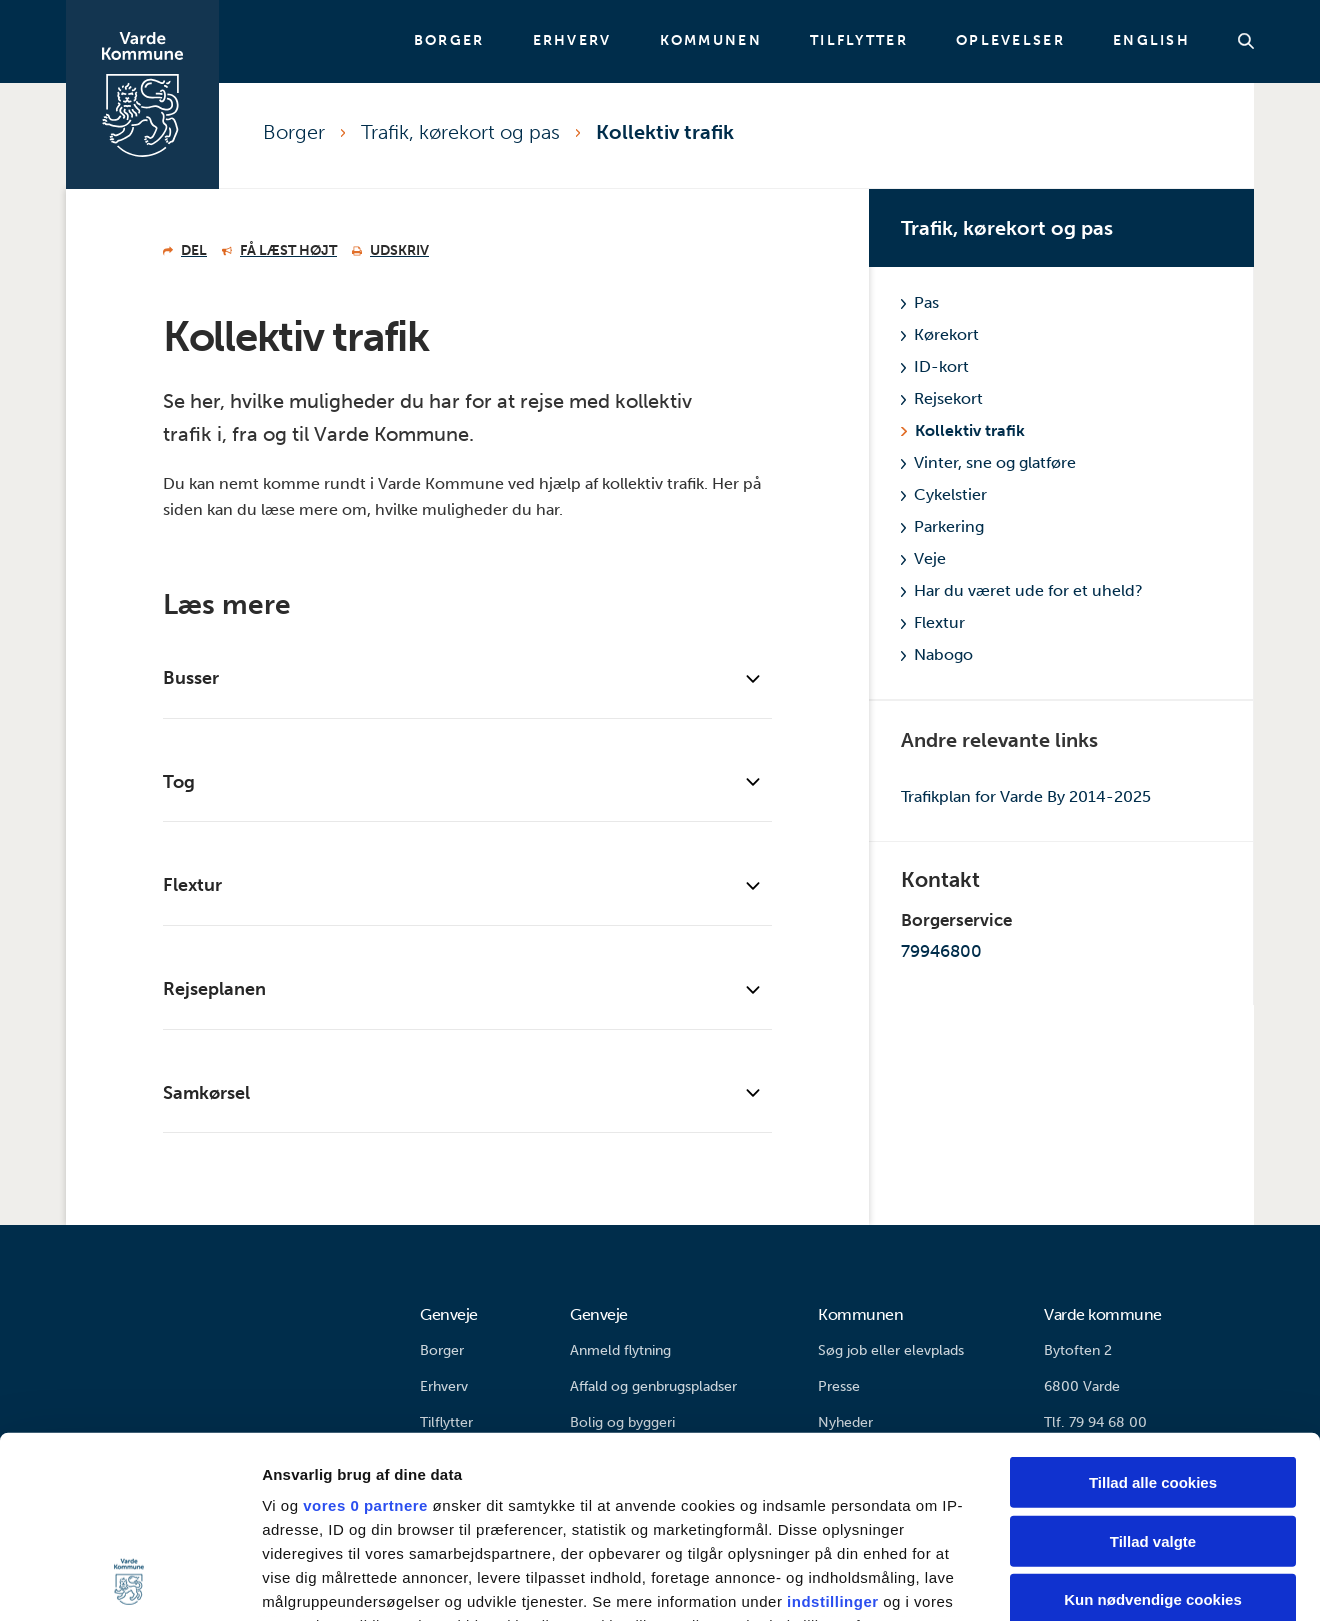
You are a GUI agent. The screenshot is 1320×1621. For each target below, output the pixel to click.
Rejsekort (942, 398)
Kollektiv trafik (665, 132)
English (1151, 41)
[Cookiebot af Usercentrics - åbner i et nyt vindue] (129, 1582)
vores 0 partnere (365, 1335)
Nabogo (937, 654)
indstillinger (833, 1431)
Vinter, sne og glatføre (988, 462)
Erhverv (572, 41)
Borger (449, 41)
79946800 (941, 951)
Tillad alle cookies (1153, 1312)
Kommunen (711, 41)
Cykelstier (944, 494)
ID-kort (935, 366)
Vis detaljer (1039, 1581)
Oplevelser (1010, 41)
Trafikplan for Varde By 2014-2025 (1026, 796)
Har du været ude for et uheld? (1022, 590)
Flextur (933, 622)
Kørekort (940, 334)
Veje (923, 558)
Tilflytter (859, 41)
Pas (920, 302)
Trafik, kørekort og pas (460, 132)
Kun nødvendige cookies (1153, 1429)
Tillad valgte (1153, 1370)
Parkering (942, 526)
